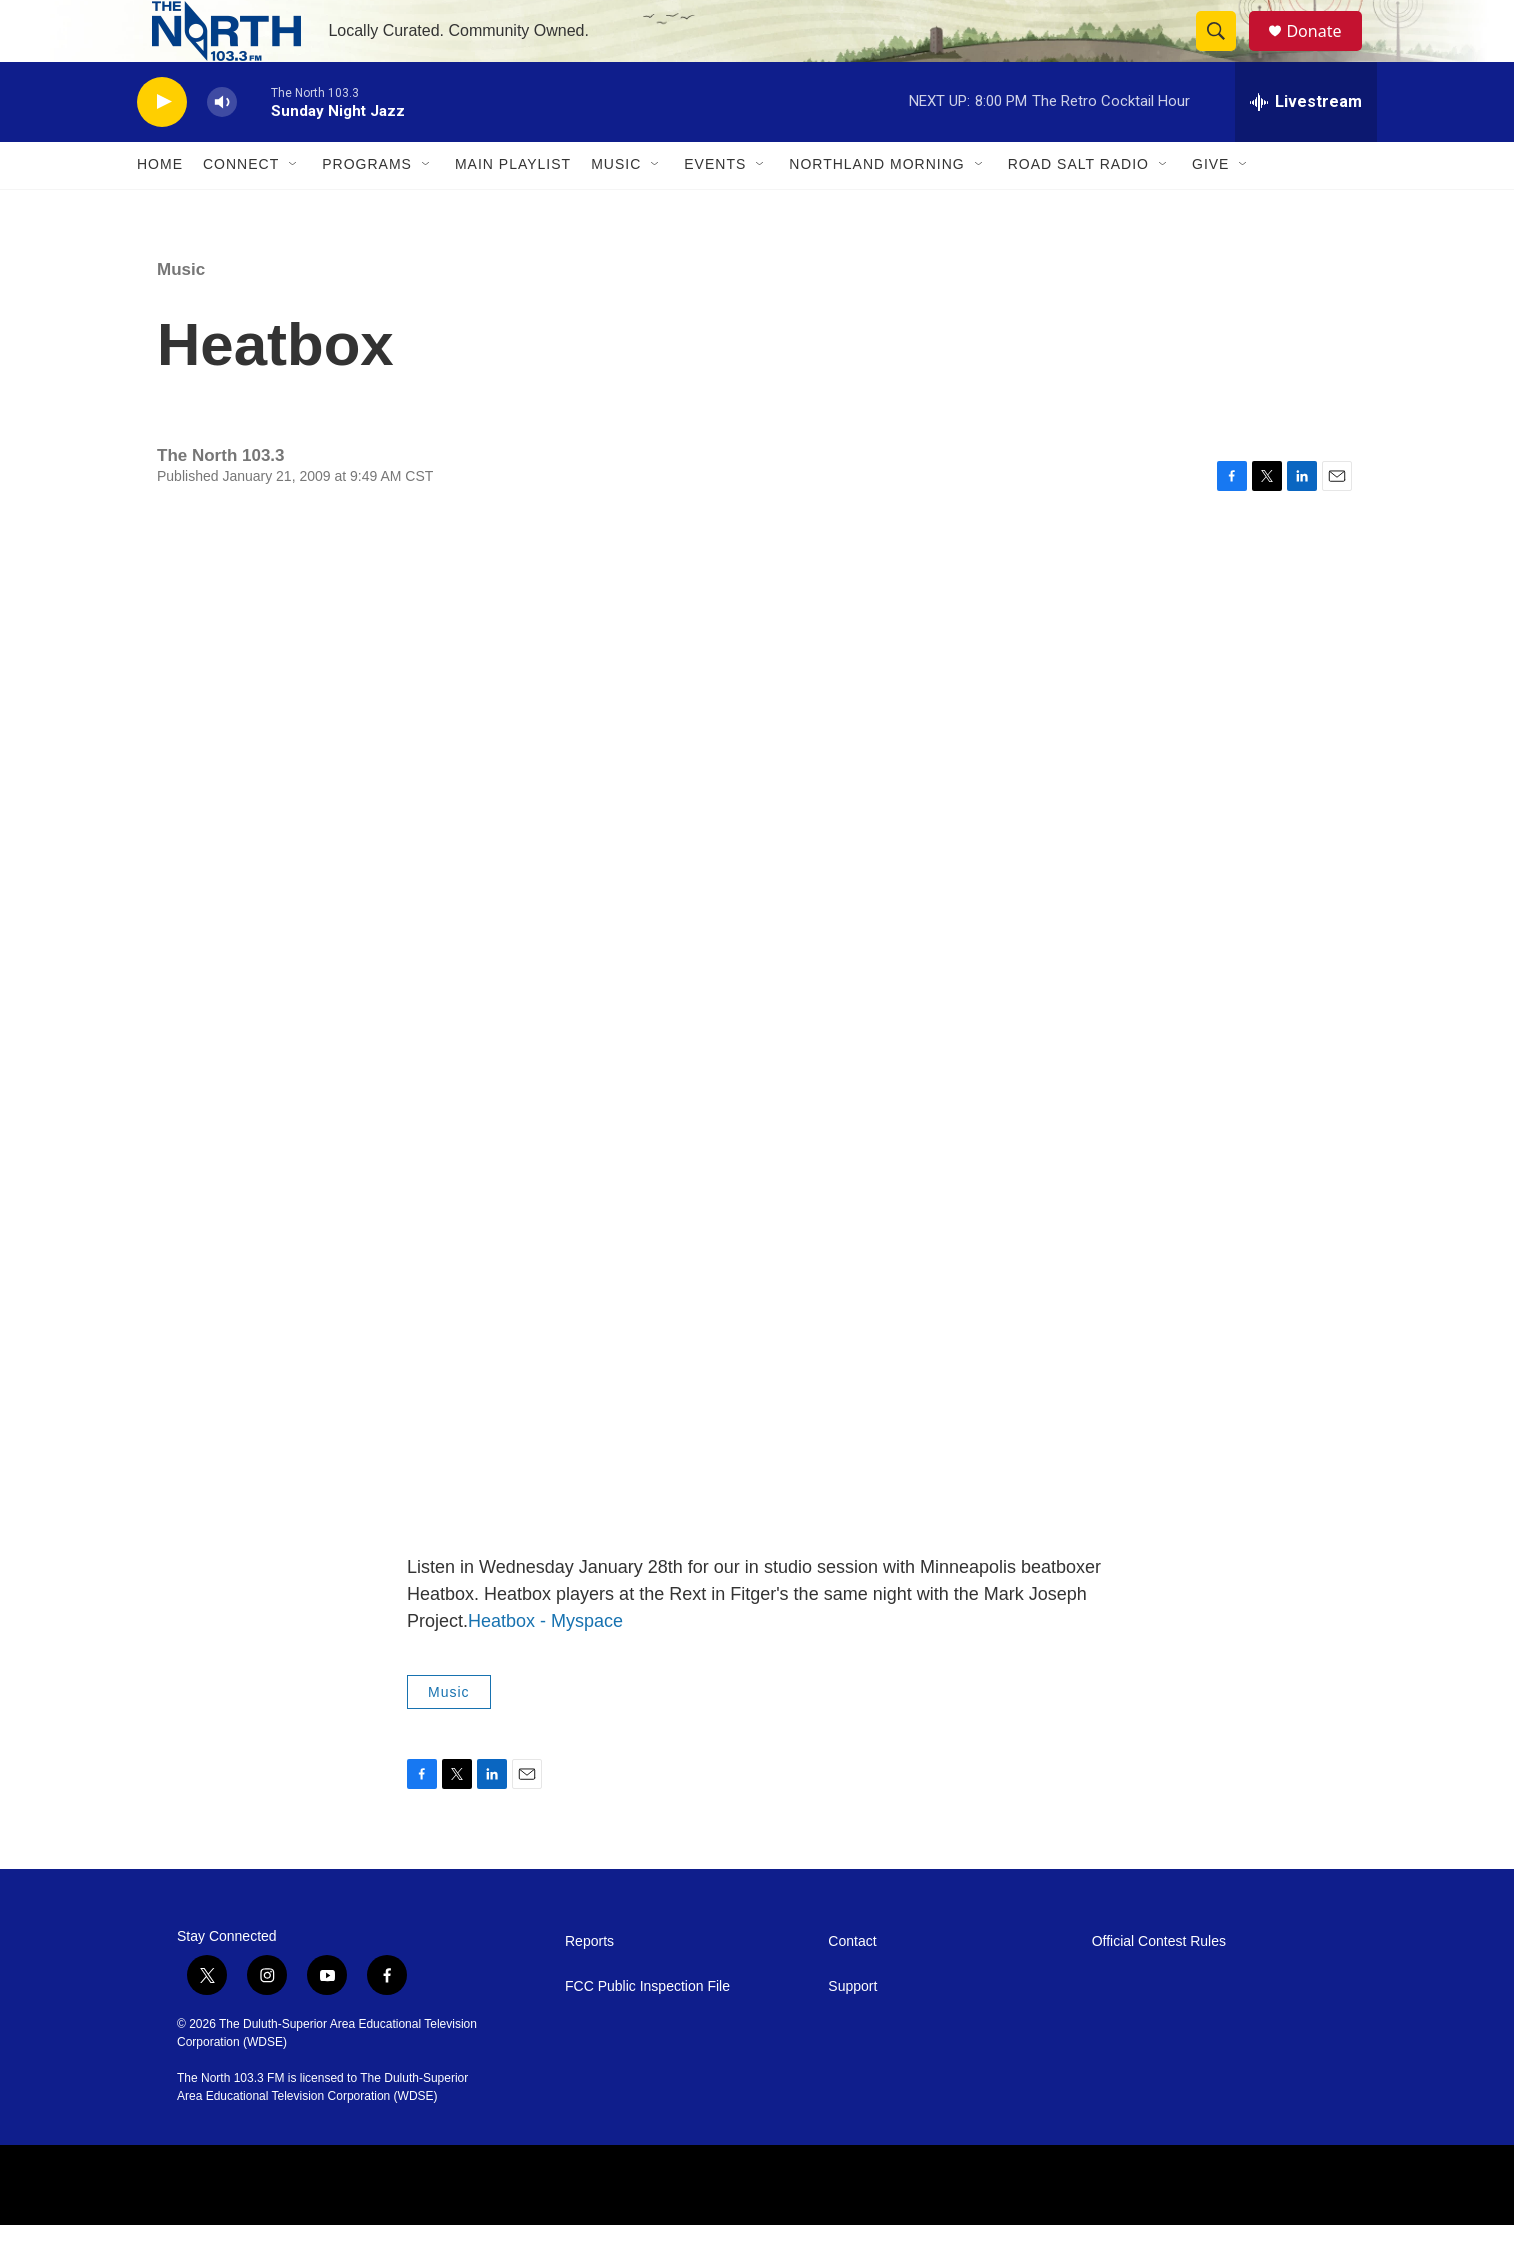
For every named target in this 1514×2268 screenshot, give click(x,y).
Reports (589, 1984)
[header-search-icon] (1225, 53)
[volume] (222, 145)
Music (616, 208)
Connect (241, 208)
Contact (852, 1984)
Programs (367, 208)
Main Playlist (513, 208)
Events (715, 208)
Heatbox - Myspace (545, 1664)
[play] (162, 145)
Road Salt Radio (1078, 208)
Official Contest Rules (1159, 1984)
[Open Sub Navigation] (294, 208)
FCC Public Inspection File (647, 2029)
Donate (1326, 52)
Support (852, 2029)
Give (1210, 208)
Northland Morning (876, 208)
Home (160, 208)
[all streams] (1306, 145)
